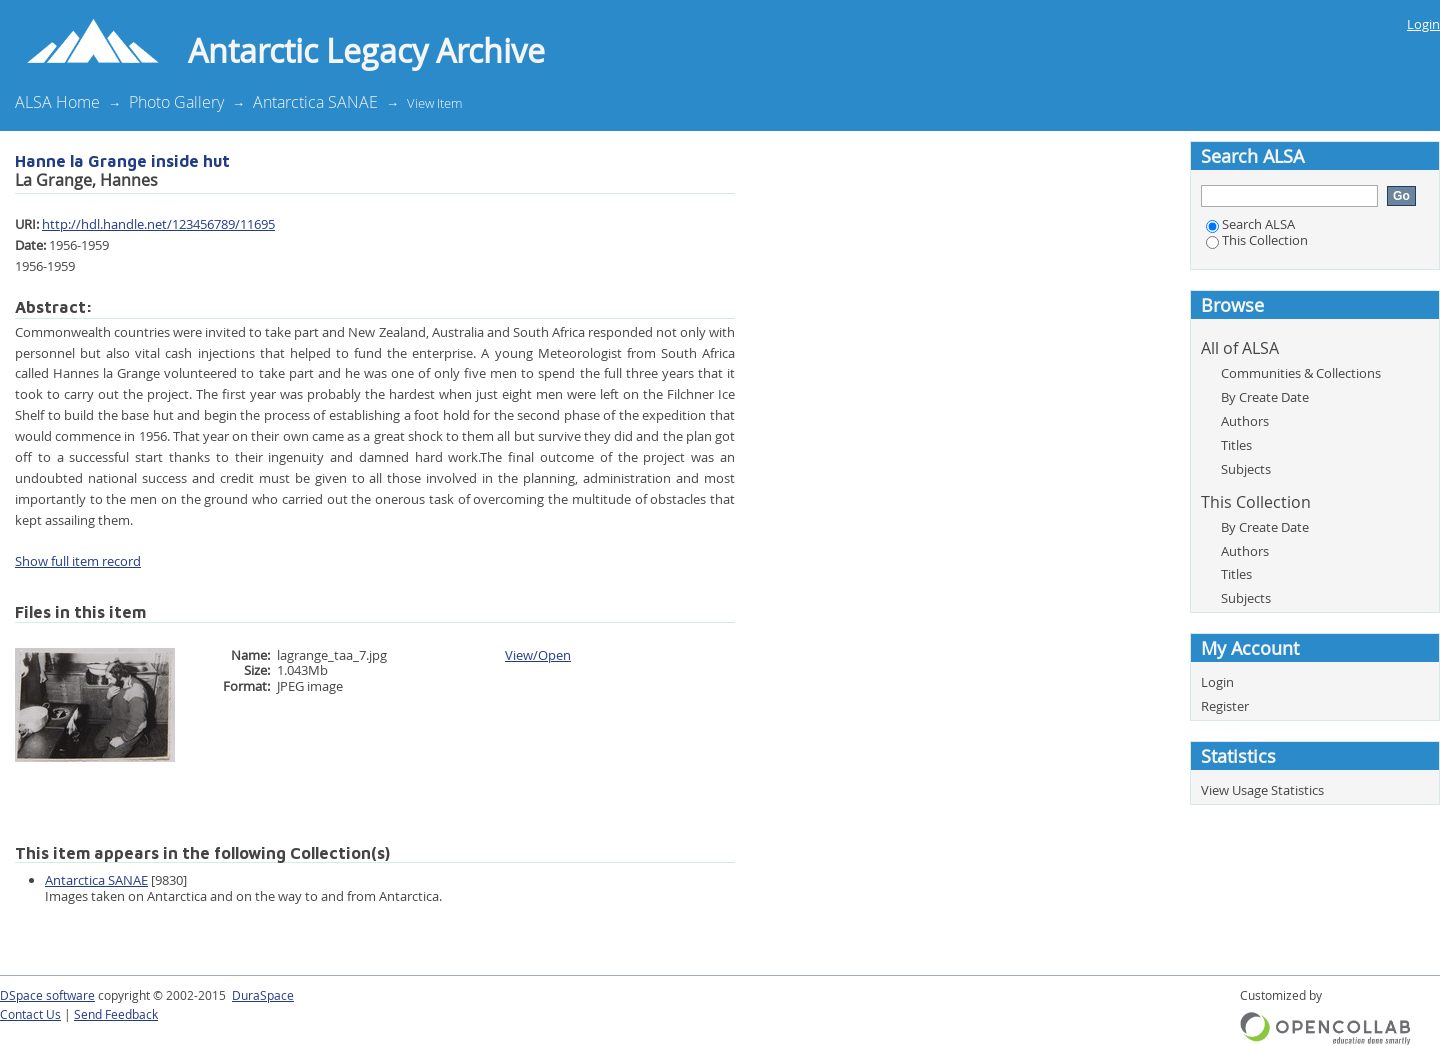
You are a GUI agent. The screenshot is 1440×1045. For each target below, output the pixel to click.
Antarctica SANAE (315, 102)
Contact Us (30, 1014)
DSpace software (47, 995)
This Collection (1257, 240)
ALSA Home (57, 102)
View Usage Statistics (1262, 790)
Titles (1236, 445)
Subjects (1246, 469)
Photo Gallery (176, 102)
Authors (1245, 421)
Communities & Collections (1301, 373)
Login (1423, 24)
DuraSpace (263, 995)
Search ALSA (1250, 224)
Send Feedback (116, 1014)
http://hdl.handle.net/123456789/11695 (158, 224)
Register (1225, 706)
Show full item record (78, 561)
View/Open (538, 655)
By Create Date (1265, 397)
